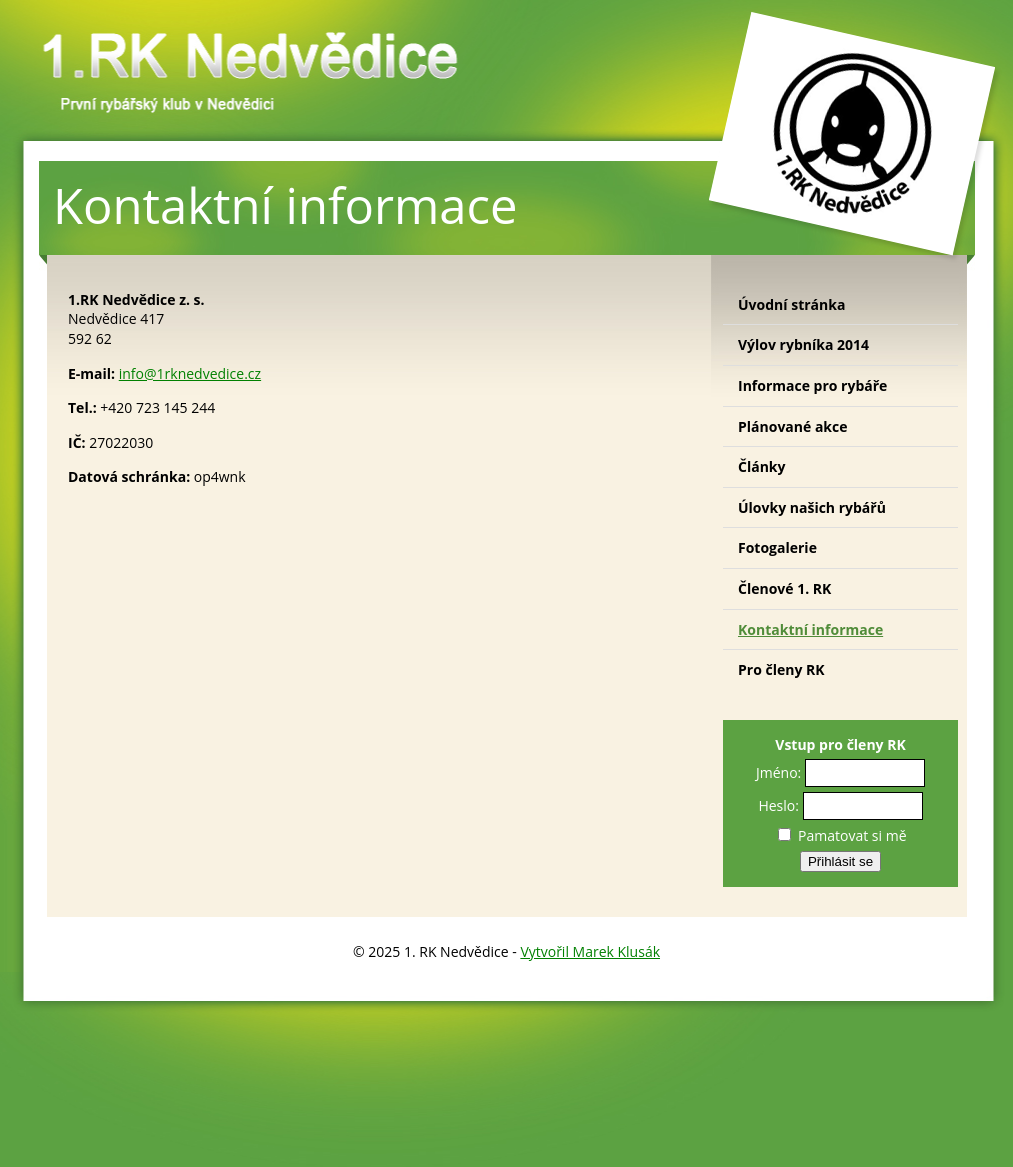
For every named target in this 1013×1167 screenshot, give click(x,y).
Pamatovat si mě (842, 835)
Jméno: (778, 772)
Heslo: (778, 805)
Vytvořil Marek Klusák (590, 951)
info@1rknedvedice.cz (190, 373)
